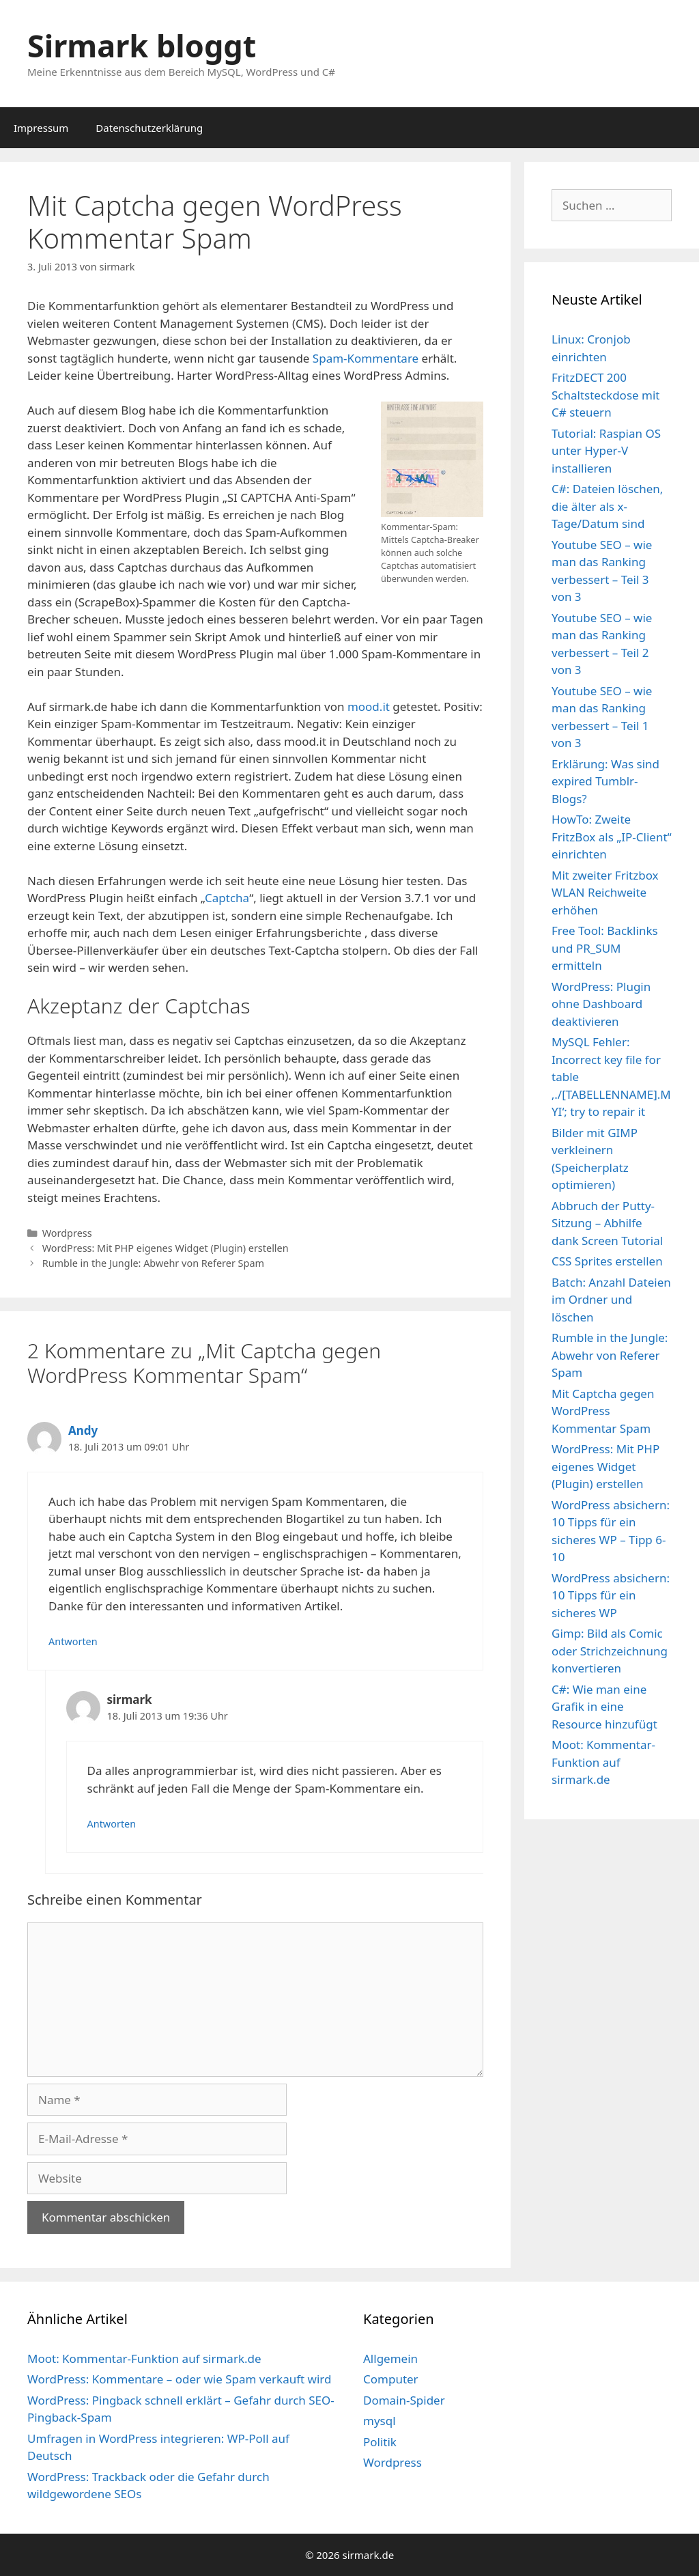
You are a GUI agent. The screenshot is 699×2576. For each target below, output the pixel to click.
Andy (83, 1430)
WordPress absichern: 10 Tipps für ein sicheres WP (611, 1595)
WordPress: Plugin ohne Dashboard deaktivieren (601, 1004)
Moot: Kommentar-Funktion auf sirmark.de (603, 1762)
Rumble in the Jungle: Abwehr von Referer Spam (153, 1263)
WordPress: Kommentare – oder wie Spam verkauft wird (179, 2379)
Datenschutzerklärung (149, 128)
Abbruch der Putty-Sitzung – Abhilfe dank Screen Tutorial (607, 1223)
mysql (379, 2420)
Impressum (41, 128)
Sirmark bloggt (141, 45)
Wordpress (67, 1233)
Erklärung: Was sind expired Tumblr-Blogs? (605, 781)
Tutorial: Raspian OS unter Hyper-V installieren (606, 450)
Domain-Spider (404, 2400)
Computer (390, 2379)
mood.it (368, 706)
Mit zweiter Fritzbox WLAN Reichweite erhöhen (605, 892)
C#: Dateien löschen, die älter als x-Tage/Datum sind (607, 506)
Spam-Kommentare (365, 358)
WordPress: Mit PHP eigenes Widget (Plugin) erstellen (165, 1248)
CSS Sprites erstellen (607, 1261)
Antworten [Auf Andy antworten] (73, 1641)
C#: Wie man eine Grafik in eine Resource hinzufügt (604, 1706)
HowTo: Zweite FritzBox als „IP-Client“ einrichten (612, 836)
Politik (380, 2442)
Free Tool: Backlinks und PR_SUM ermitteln (605, 948)
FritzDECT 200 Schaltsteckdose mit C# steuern (605, 394)
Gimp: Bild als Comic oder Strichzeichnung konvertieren (610, 1650)
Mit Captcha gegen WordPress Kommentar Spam (603, 1411)
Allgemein (390, 2358)
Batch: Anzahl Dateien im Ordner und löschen (611, 1299)
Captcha (227, 898)
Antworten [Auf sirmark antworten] (112, 1823)
